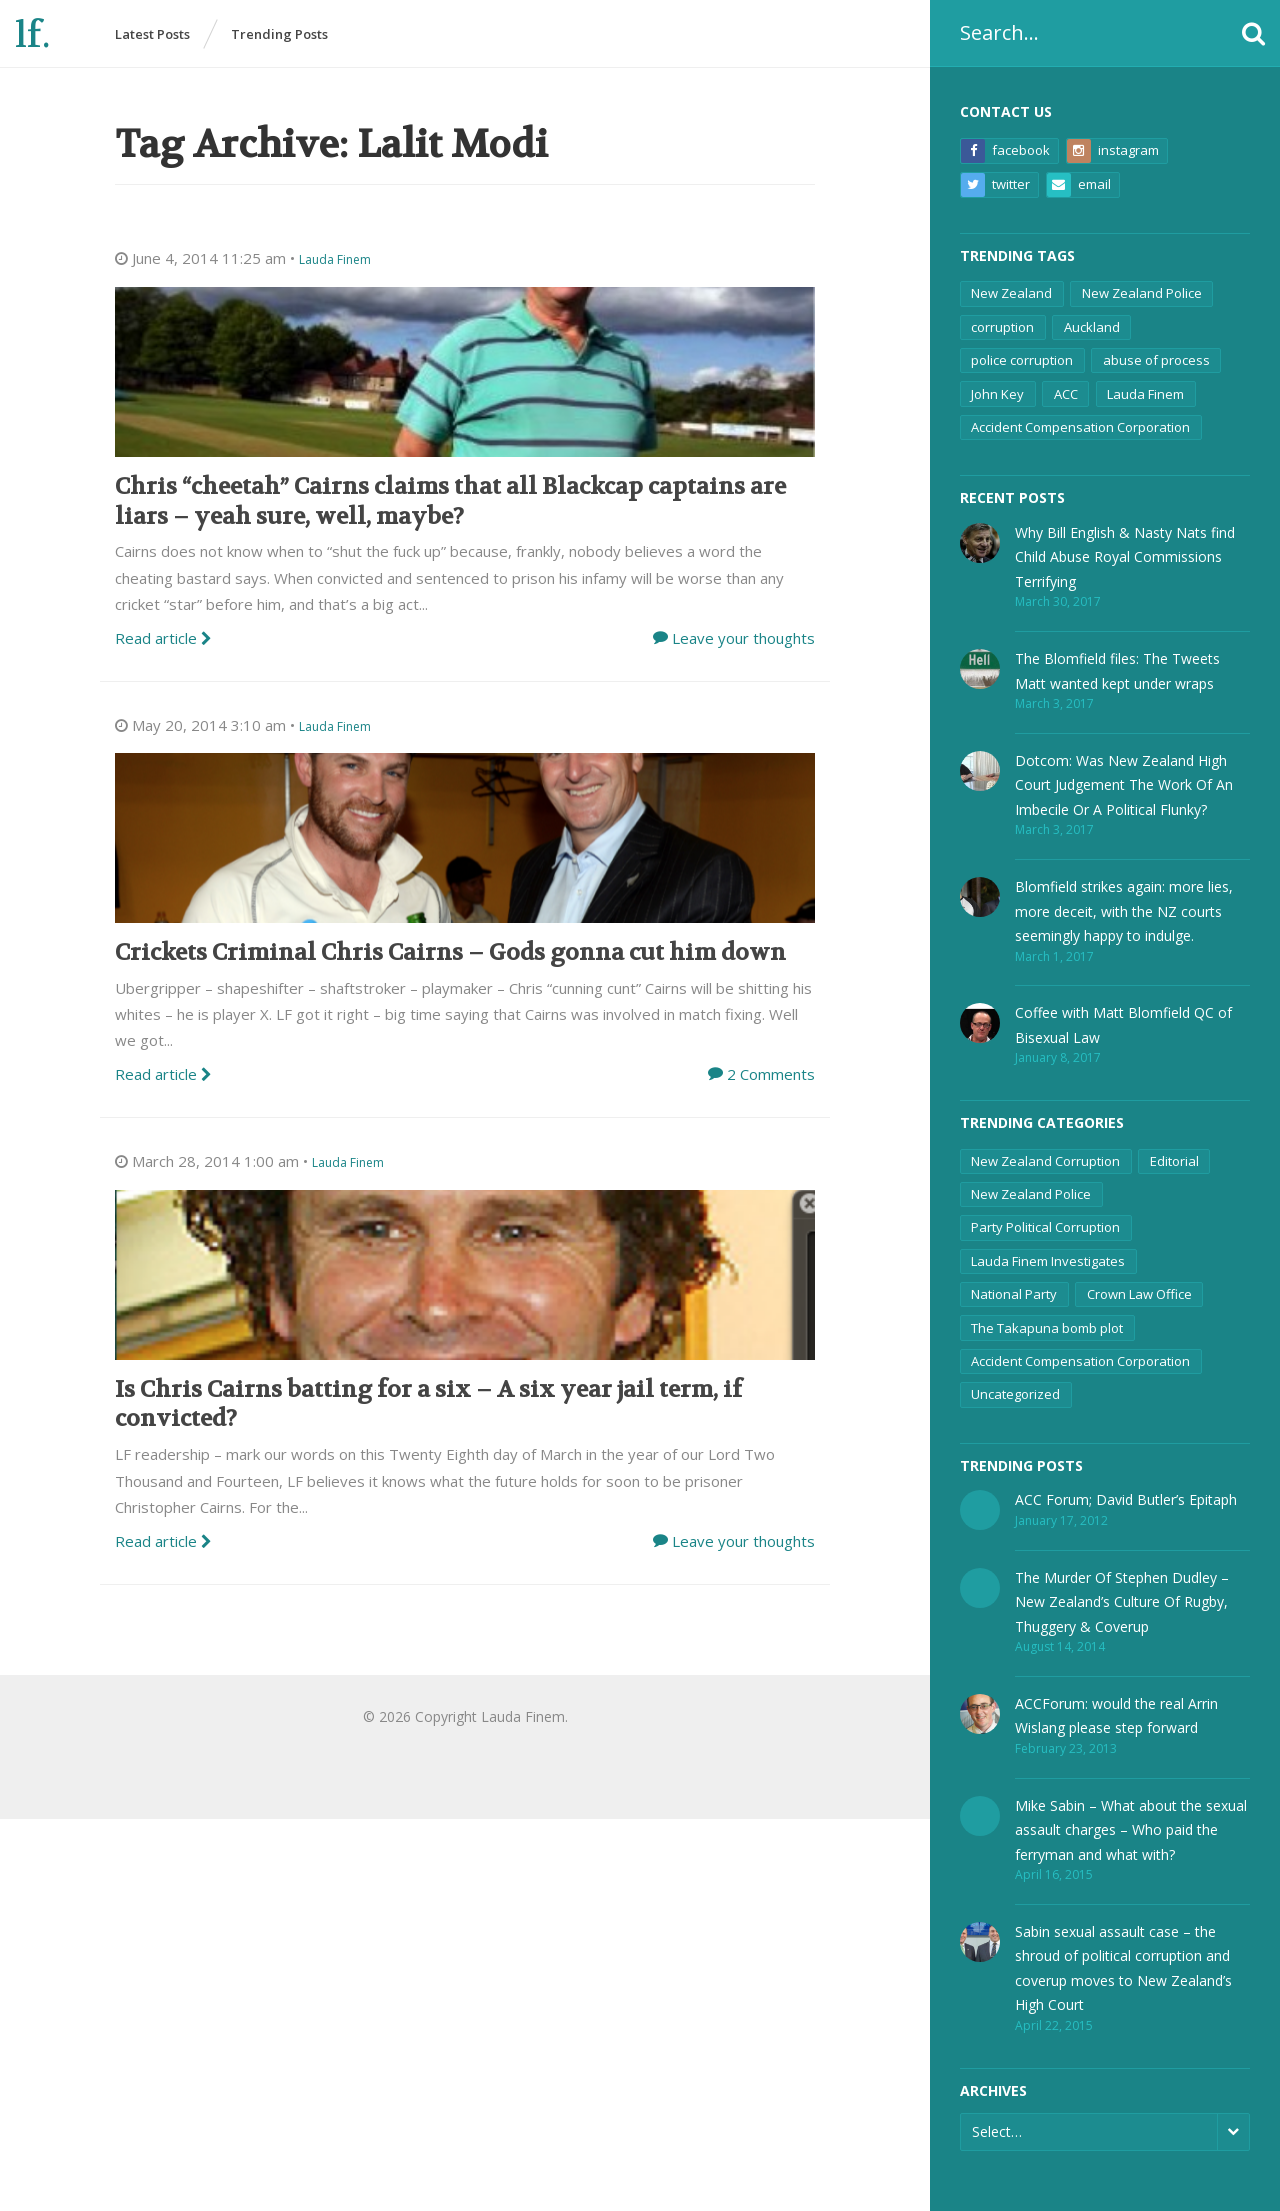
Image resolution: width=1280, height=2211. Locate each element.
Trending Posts (279, 34)
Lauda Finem (1145, 394)
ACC (1066, 394)
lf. (32, 35)
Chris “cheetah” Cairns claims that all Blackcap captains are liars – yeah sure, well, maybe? (450, 501)
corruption (1002, 327)
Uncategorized (1015, 1394)
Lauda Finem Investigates (1048, 1261)
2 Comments (771, 1074)
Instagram (1113, 151)
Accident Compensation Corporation (1080, 427)
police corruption (1022, 360)
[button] (1253, 33)
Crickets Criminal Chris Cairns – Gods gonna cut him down (450, 952)
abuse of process (1156, 360)
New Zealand (1011, 293)
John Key (997, 394)
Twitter (995, 185)
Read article (163, 638)
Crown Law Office (1139, 1294)
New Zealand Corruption (1045, 1161)
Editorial (1174, 1161)
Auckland (1092, 327)
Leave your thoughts (743, 638)
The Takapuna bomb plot (1047, 1328)
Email (1079, 185)
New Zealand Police (1142, 293)
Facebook (1005, 151)
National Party (1014, 1294)
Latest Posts (152, 34)
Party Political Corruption (1045, 1227)
